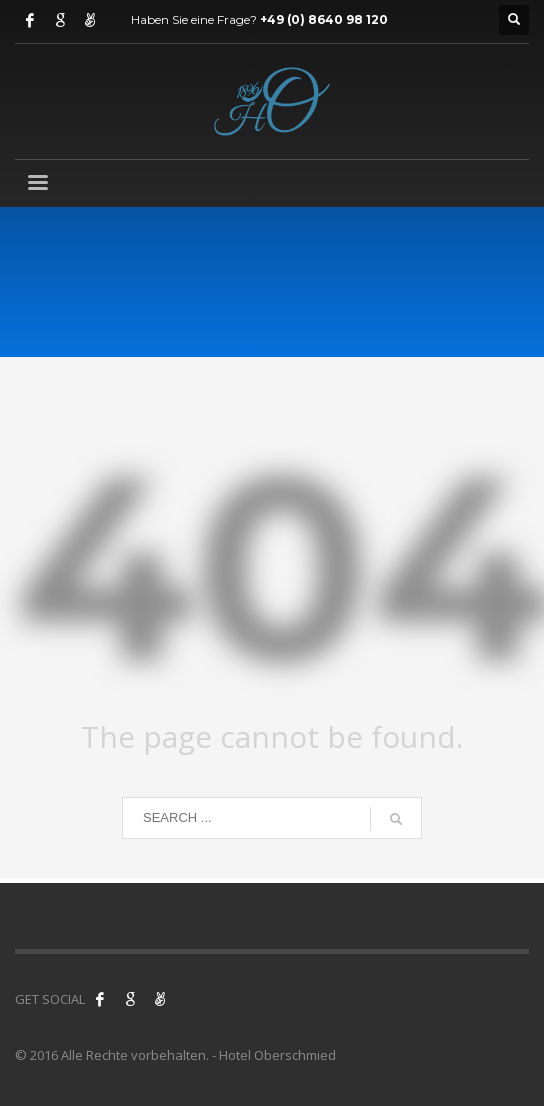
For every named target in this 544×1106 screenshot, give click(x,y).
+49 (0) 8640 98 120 (324, 19)
